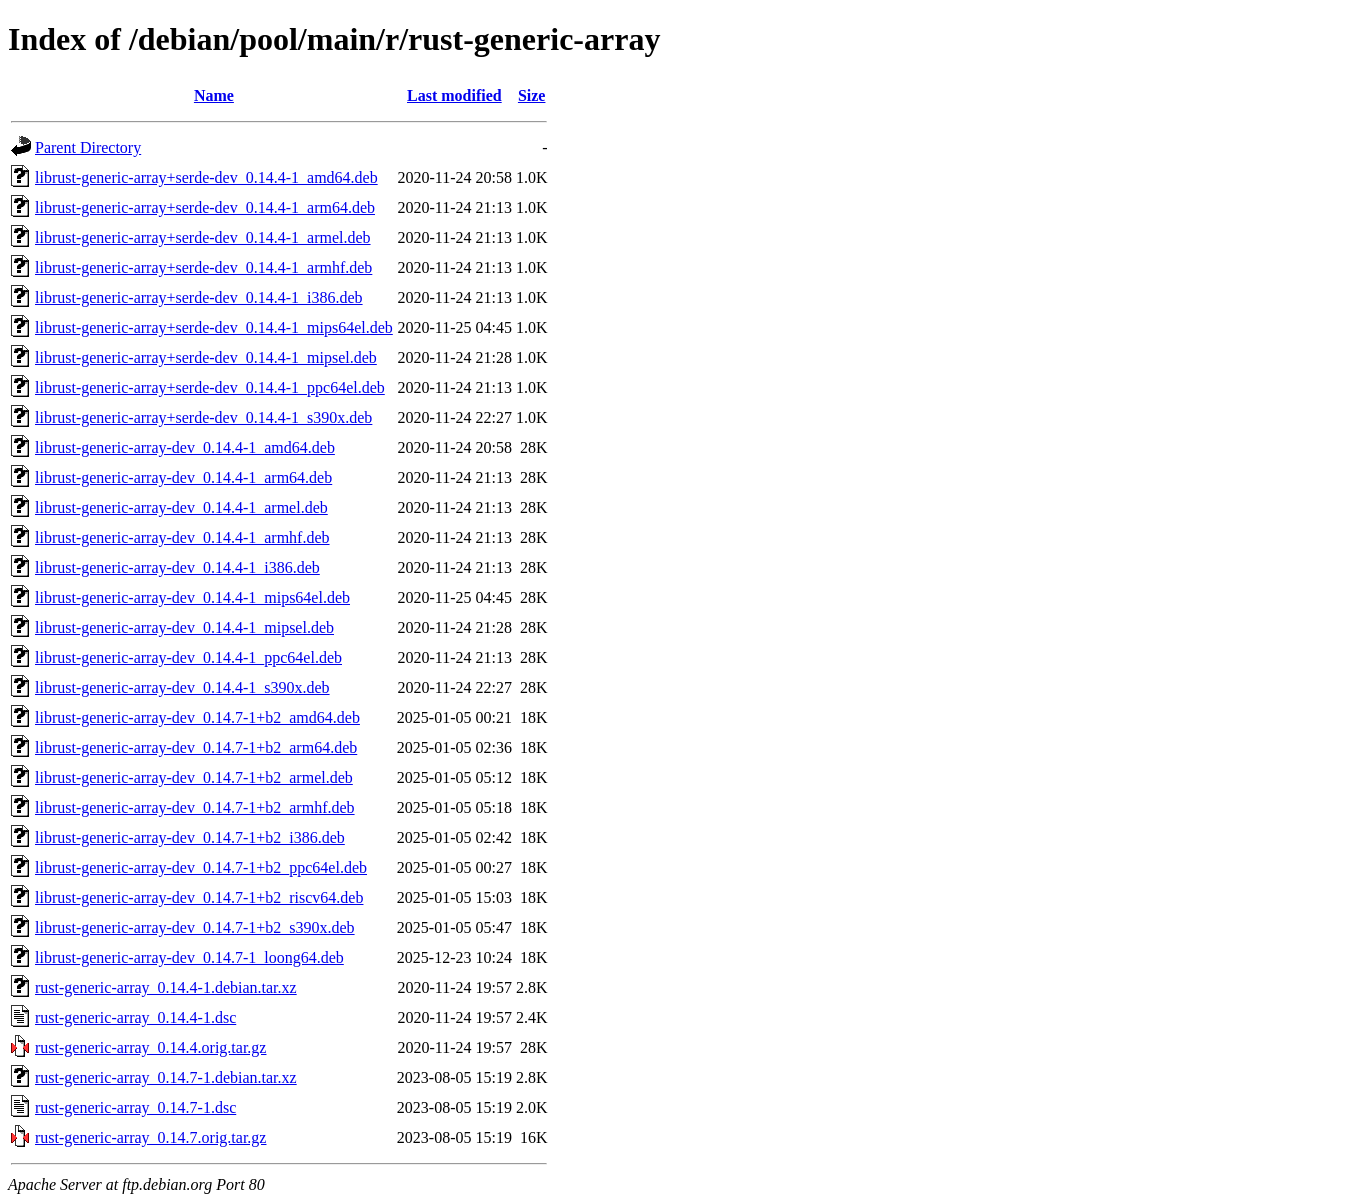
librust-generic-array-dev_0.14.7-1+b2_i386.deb (190, 837)
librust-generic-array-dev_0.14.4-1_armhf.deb (182, 537)
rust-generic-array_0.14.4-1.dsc (135, 1017)
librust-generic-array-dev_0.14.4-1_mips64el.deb (192, 597)
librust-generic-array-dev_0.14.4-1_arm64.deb (183, 477)
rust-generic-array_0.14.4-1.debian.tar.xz (166, 987)
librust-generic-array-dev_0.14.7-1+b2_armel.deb (194, 777)
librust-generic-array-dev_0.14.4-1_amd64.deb (185, 447)
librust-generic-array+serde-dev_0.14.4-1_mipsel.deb (206, 357)
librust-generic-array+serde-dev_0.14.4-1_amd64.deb (206, 177)
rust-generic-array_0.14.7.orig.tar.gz (150, 1137)
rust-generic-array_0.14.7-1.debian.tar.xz (166, 1077)
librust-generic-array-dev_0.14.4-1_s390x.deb (182, 687)
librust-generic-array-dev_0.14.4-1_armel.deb (181, 507)
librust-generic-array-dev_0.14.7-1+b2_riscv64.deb (199, 897)
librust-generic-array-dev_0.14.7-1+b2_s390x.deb (195, 927)
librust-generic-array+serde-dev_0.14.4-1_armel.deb (203, 237)
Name (214, 95)
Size (532, 95)
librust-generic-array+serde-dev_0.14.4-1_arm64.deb (205, 207)
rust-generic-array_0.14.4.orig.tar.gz (150, 1047)
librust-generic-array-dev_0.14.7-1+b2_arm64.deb (196, 747)
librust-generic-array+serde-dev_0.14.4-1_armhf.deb (203, 267)
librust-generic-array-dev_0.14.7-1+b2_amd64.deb (197, 717)
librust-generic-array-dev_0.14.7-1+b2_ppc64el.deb (201, 867)
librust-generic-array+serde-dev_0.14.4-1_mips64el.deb (214, 327)
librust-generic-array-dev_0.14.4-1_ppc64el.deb (188, 657)
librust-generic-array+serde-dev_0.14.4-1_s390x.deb (203, 417)
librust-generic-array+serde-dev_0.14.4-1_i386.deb (199, 297)
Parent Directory (88, 147)
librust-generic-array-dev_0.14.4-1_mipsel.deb (184, 627)
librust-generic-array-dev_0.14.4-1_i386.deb (177, 567)
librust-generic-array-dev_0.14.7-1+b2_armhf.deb (195, 807)
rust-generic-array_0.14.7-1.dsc (135, 1107)
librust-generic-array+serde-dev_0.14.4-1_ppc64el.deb (210, 387)
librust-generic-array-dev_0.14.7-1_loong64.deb (189, 957)
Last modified (454, 95)
